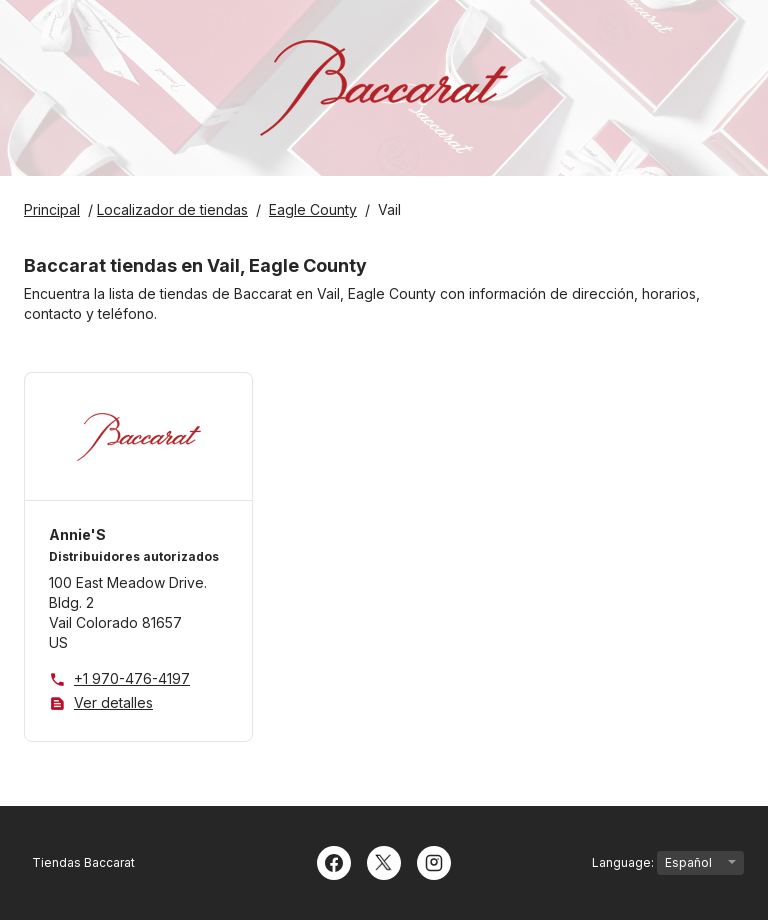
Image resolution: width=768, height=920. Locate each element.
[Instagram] (434, 861)
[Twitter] (384, 861)
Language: (668, 863)
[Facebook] (334, 861)
